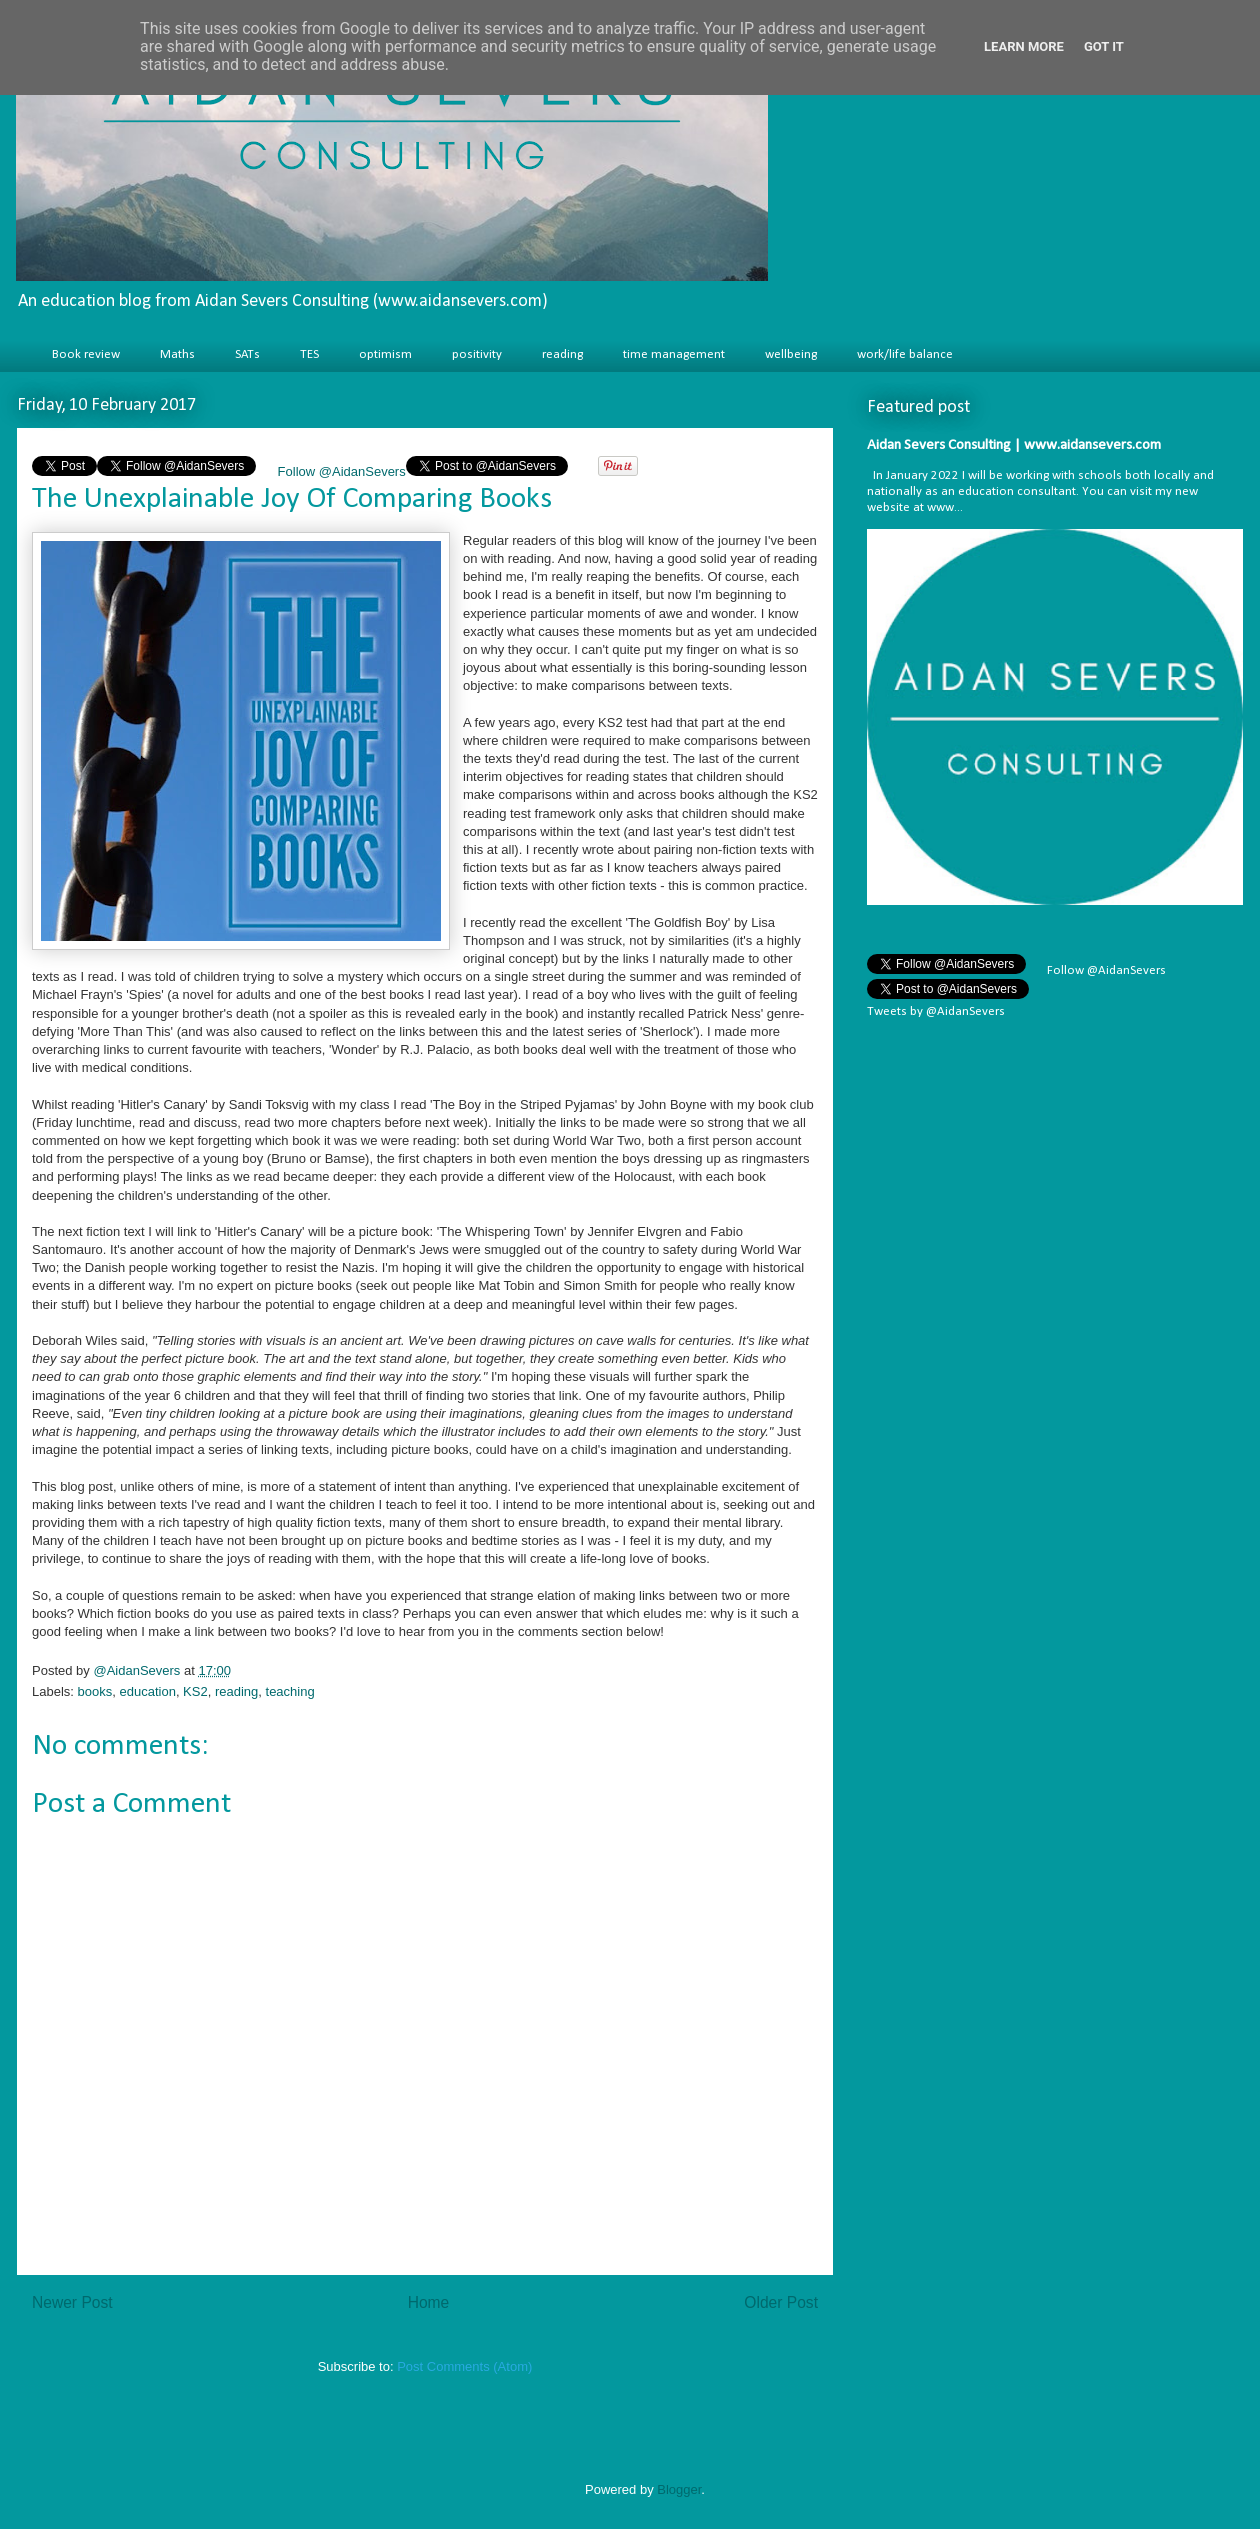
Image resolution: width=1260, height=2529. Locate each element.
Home (429, 2302)
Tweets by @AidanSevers (936, 1011)
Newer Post (72, 2302)
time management (674, 354)
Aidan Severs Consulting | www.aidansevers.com (1014, 445)
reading (562, 354)
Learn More (1024, 46)
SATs (247, 354)
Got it (1104, 46)
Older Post (781, 2302)
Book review (86, 354)
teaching (290, 1691)
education (147, 1691)
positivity (477, 354)
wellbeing (791, 354)
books (95, 1691)
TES (309, 354)
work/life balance (905, 354)
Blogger (679, 2489)
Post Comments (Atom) (464, 2366)
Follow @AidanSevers (340, 471)
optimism (385, 354)
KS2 (195, 1691)
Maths (177, 354)
